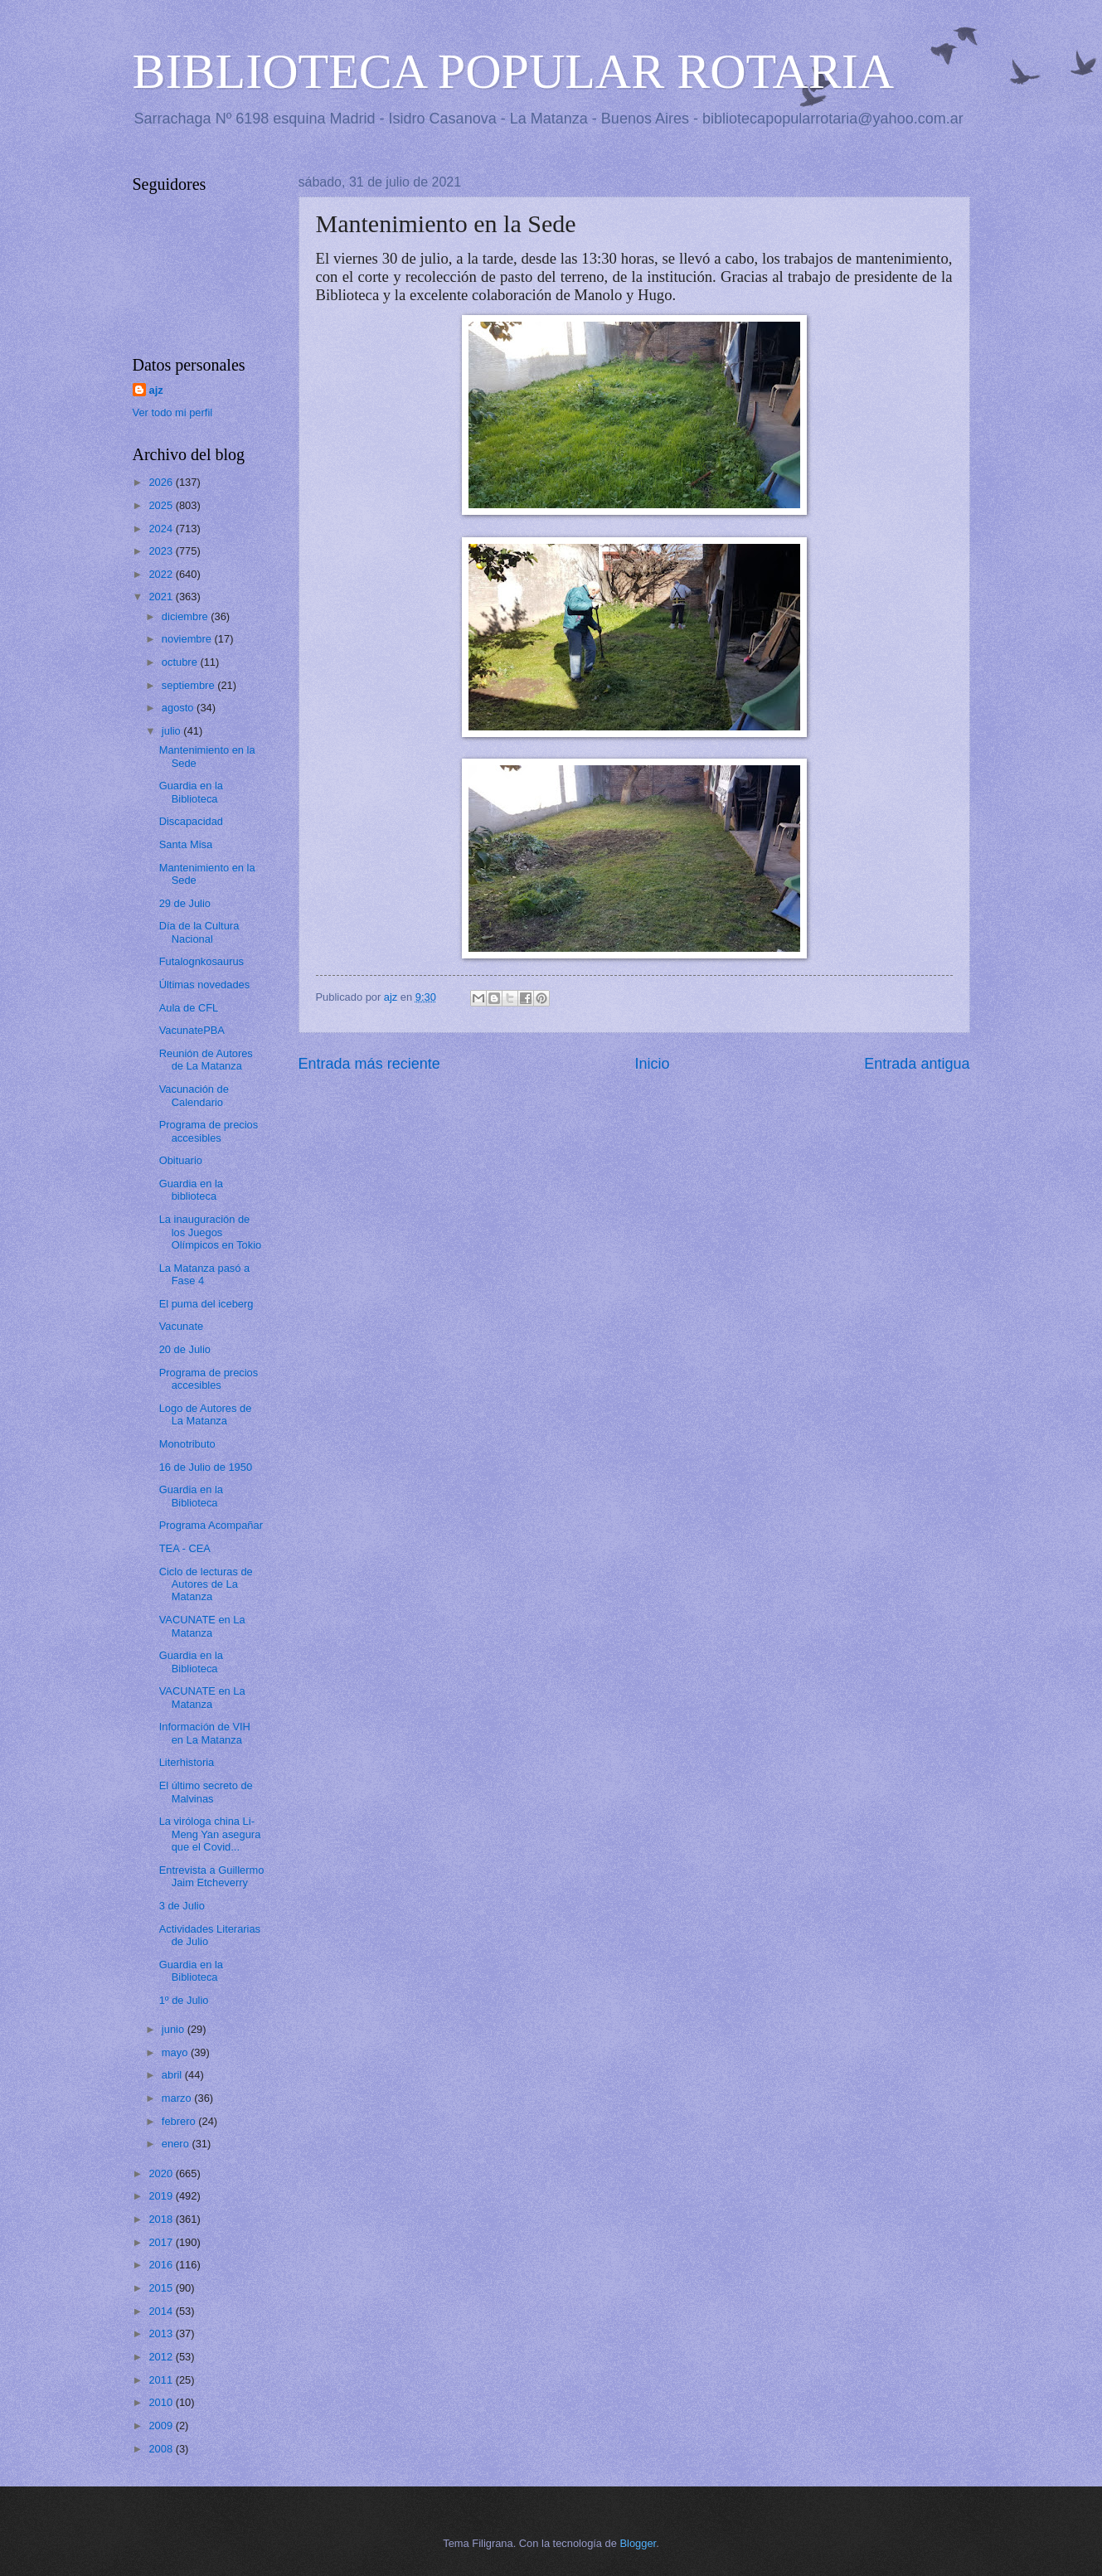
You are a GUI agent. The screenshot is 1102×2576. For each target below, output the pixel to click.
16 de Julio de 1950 (205, 1467)
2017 (161, 2242)
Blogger (638, 2543)
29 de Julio (185, 903)
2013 (161, 2333)
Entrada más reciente (369, 1063)
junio (174, 2029)
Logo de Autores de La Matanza (205, 1414)
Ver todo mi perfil (173, 412)
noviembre (188, 639)
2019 (161, 2196)
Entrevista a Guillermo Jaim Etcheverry (212, 1876)
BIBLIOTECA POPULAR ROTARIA (514, 71)
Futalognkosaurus (201, 961)
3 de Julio (182, 1905)
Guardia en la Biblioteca (191, 791)
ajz (156, 390)
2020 (161, 2173)
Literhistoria (187, 1762)
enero (177, 2143)
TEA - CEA (185, 1548)
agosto (179, 707)
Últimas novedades (204, 984)
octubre (181, 662)
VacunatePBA (192, 1030)
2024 (161, 528)
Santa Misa (185, 844)
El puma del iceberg (206, 1304)
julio (172, 731)
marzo (178, 2098)
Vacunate (181, 1326)
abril (173, 2075)
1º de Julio (184, 2000)
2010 (161, 2402)
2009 (161, 2425)
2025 (161, 505)
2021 (161, 596)
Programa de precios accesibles (209, 1130)
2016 (161, 2264)
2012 (161, 2356)
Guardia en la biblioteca (191, 1189)
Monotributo (187, 1444)
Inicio (651, 1063)
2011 (161, 2380)
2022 (161, 574)
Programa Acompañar (211, 1525)
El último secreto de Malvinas (206, 1791)
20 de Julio (185, 1349)
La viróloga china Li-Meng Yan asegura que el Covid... (210, 1834)
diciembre (186, 616)
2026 (161, 482)
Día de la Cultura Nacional (199, 931)
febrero (180, 2121)
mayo (176, 2052)
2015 (161, 2288)
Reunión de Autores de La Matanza (206, 1059)
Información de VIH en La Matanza (204, 1732)
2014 (161, 2311)
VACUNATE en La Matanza (202, 1625)
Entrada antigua (916, 1063)
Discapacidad (191, 821)
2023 (161, 551)
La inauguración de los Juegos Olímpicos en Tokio (210, 1232)
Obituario (180, 1160)
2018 (161, 2219)
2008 (161, 2449)
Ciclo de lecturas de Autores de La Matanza (206, 1584)
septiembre (189, 685)
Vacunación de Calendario (194, 1095)
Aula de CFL (189, 1008)
